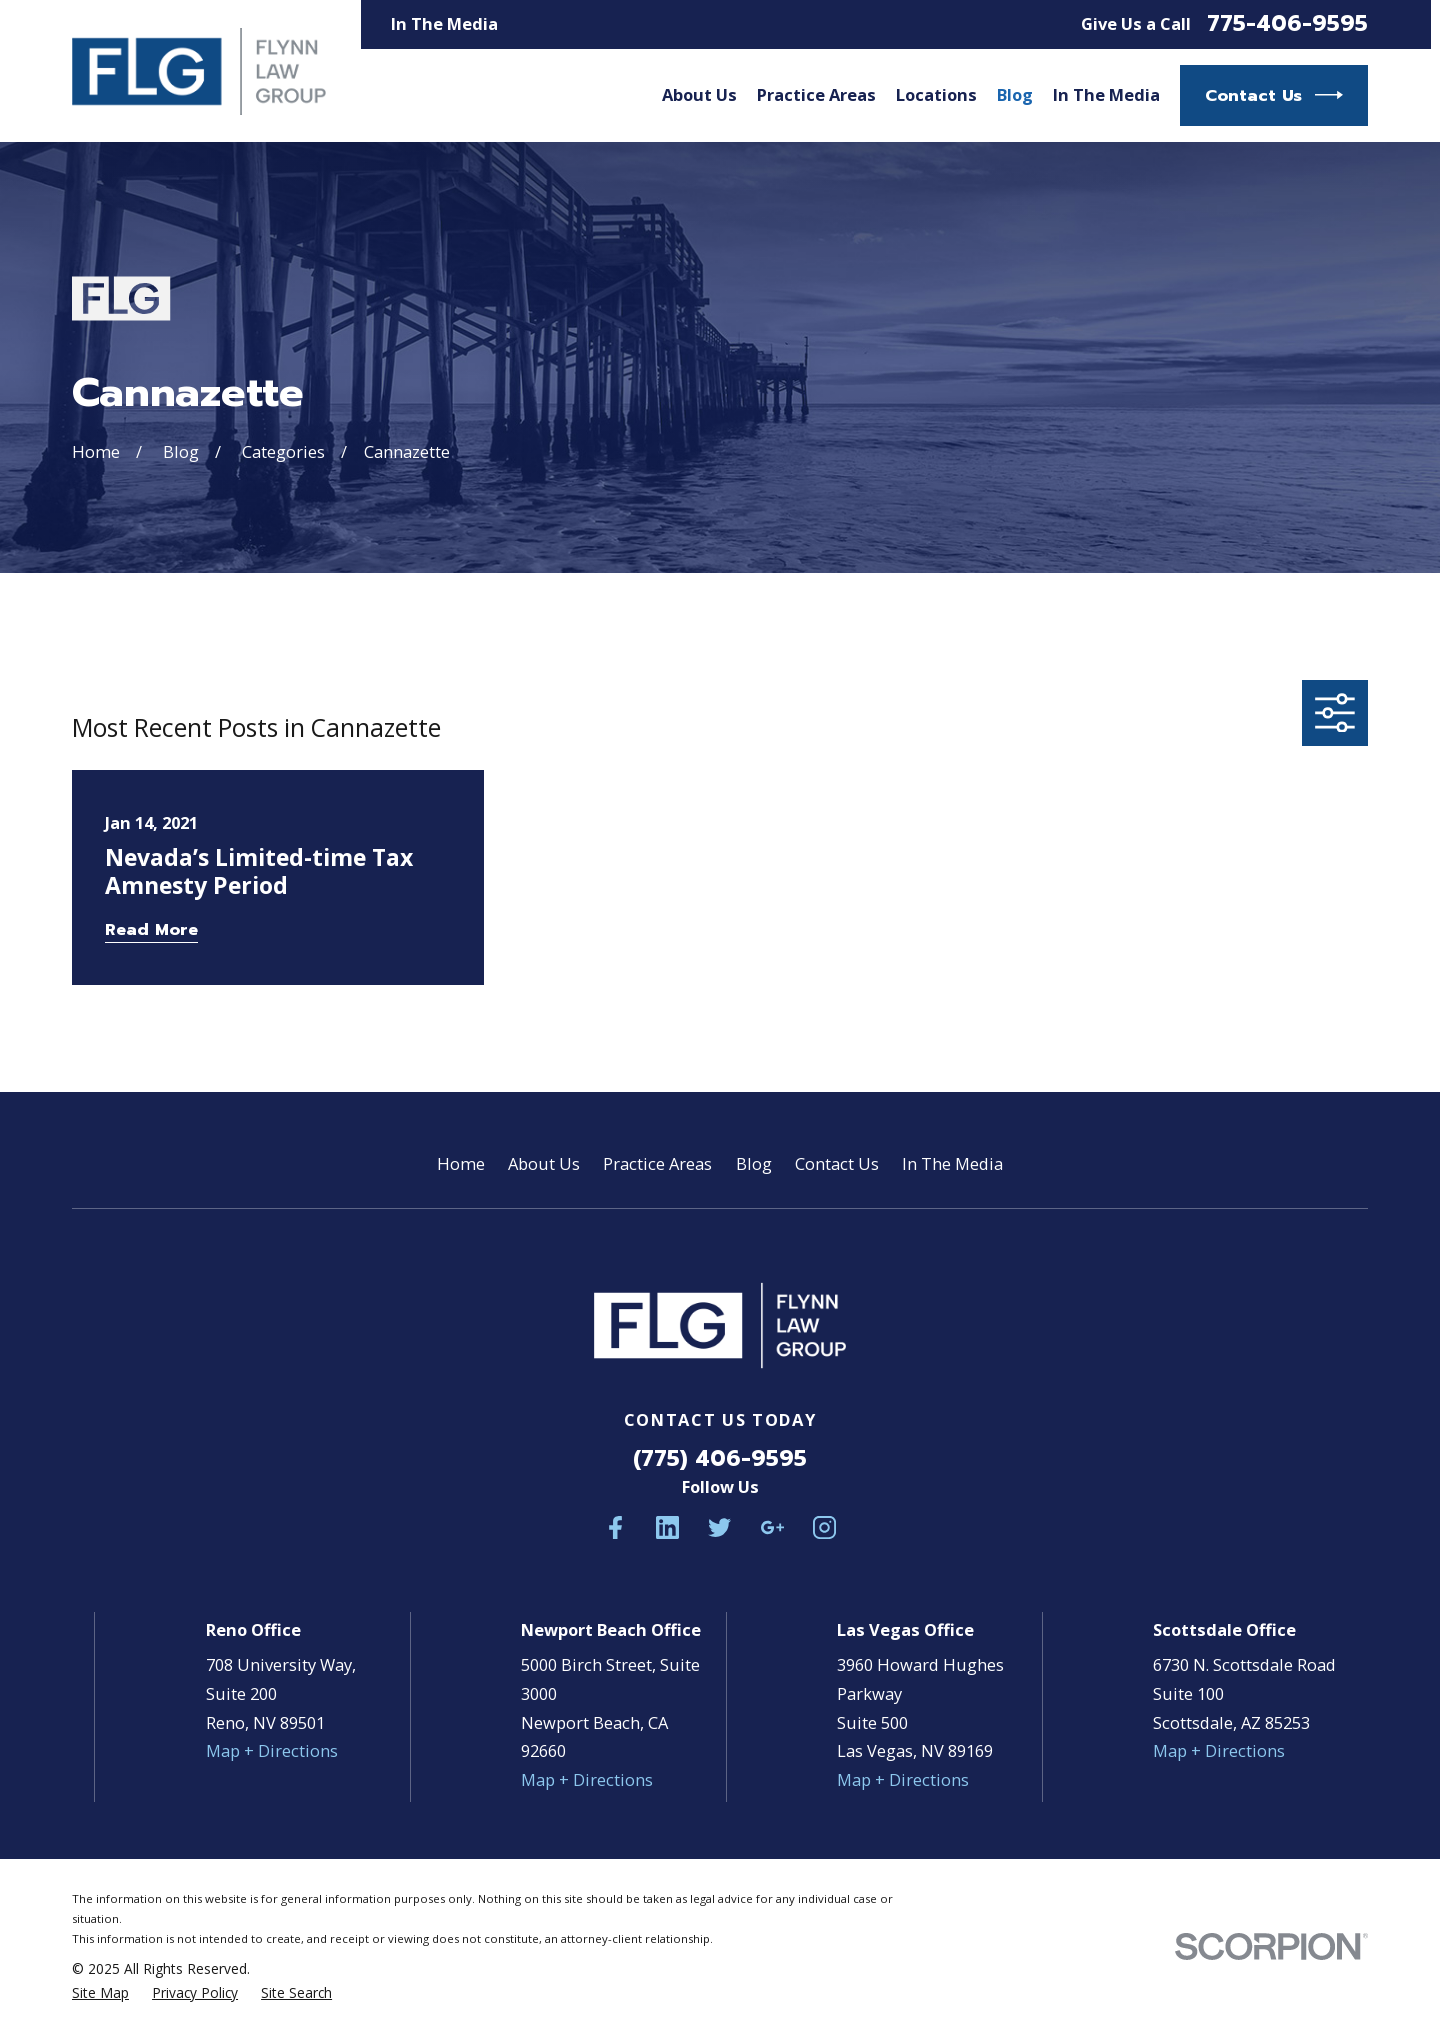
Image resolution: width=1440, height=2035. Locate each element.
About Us (544, 1163)
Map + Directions (272, 1750)
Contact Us (1274, 95)
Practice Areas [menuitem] (816, 94)
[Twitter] (719, 1527)
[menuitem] (100, 1993)
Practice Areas (657, 1163)
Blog (754, 1163)
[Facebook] (615, 1527)
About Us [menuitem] (699, 94)
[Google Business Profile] (772, 1527)
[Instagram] (824, 1527)
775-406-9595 (1287, 24)
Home (461, 1163)
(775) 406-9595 (720, 1458)
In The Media (444, 23)
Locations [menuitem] (936, 94)
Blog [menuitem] (1015, 94)
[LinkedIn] (667, 1527)
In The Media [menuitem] (1106, 94)
